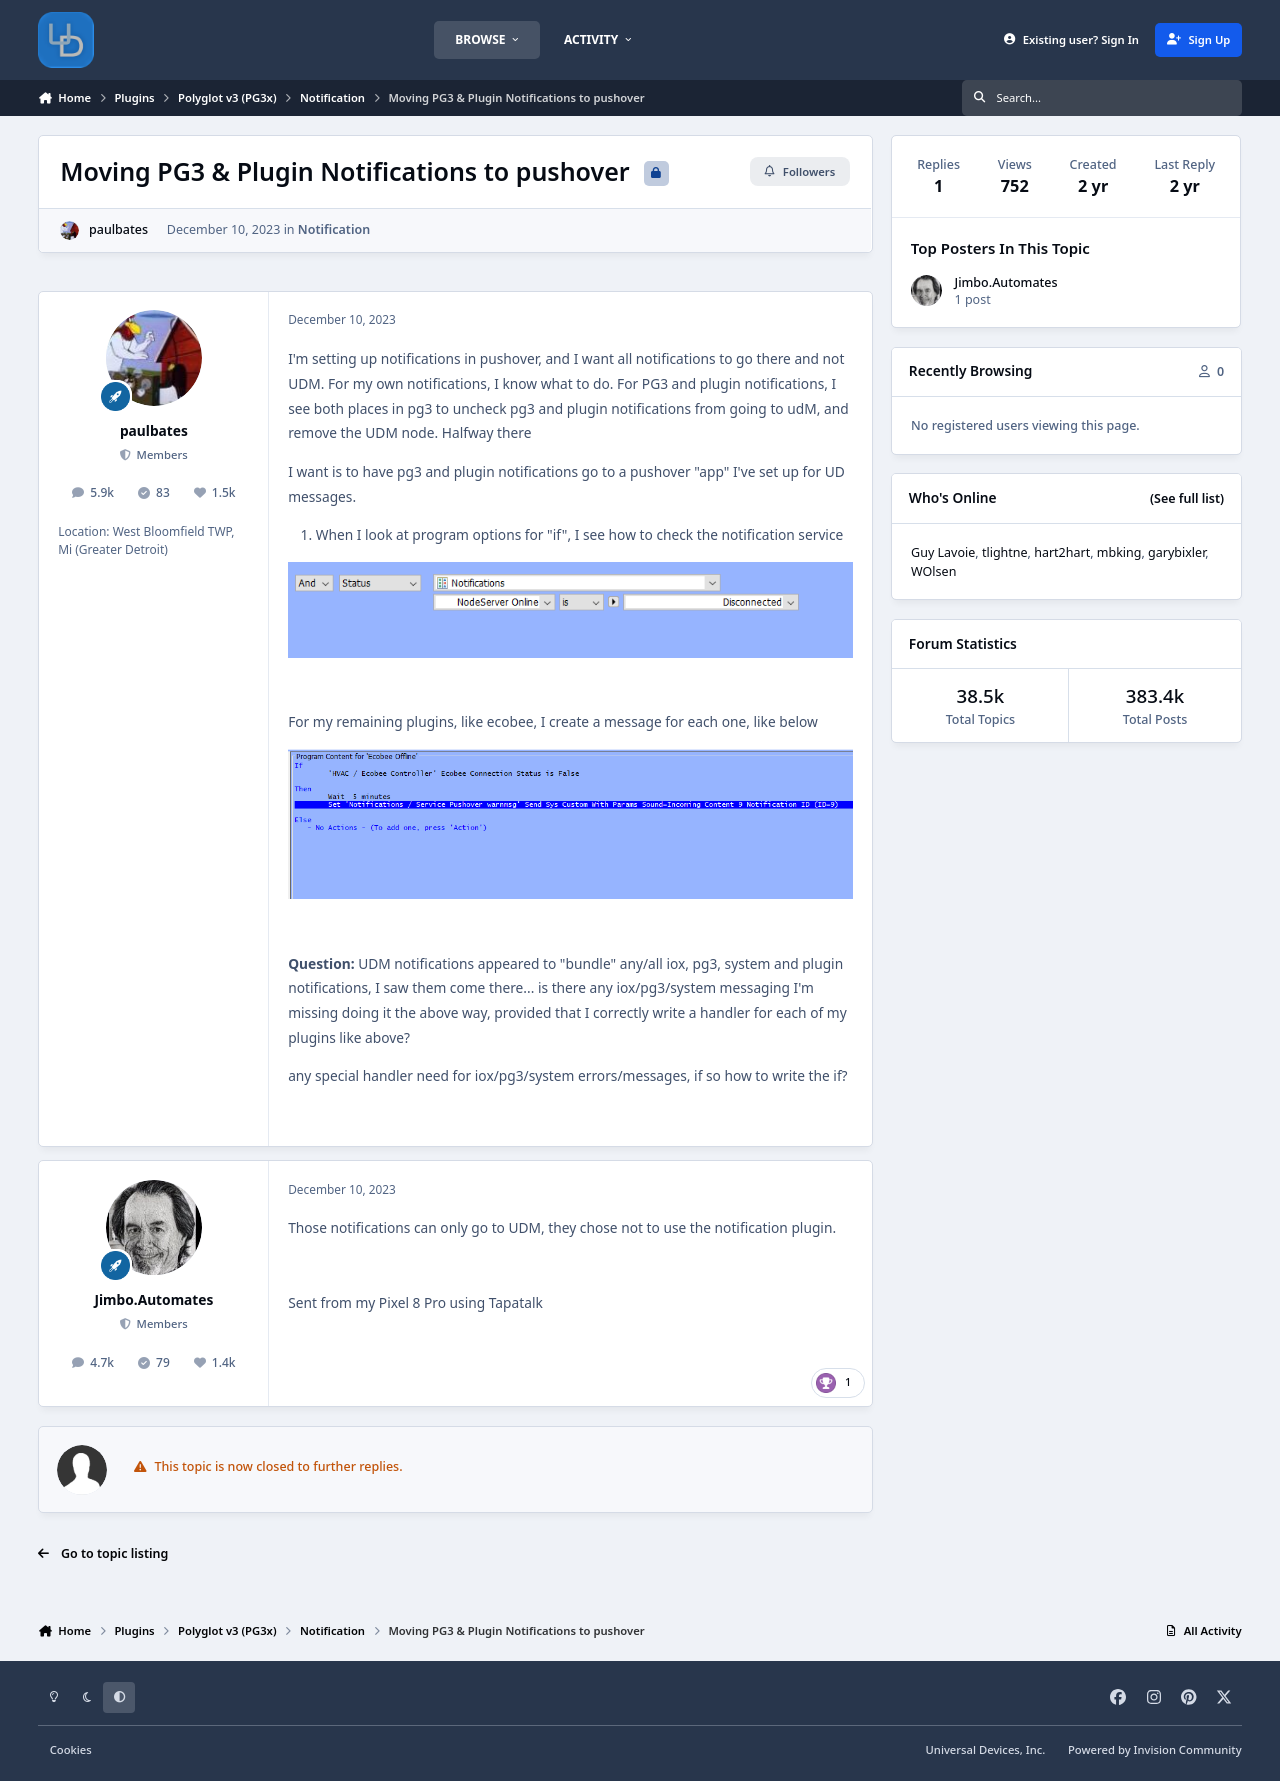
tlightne (1005, 552)
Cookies (71, 1749)
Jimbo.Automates (153, 1299)
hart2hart (1062, 552)
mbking (1119, 552)
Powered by (1155, 1749)
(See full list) (1187, 498)
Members (161, 454)
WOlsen (933, 571)
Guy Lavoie (943, 552)
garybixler (1176, 552)
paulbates (118, 229)
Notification (334, 229)
